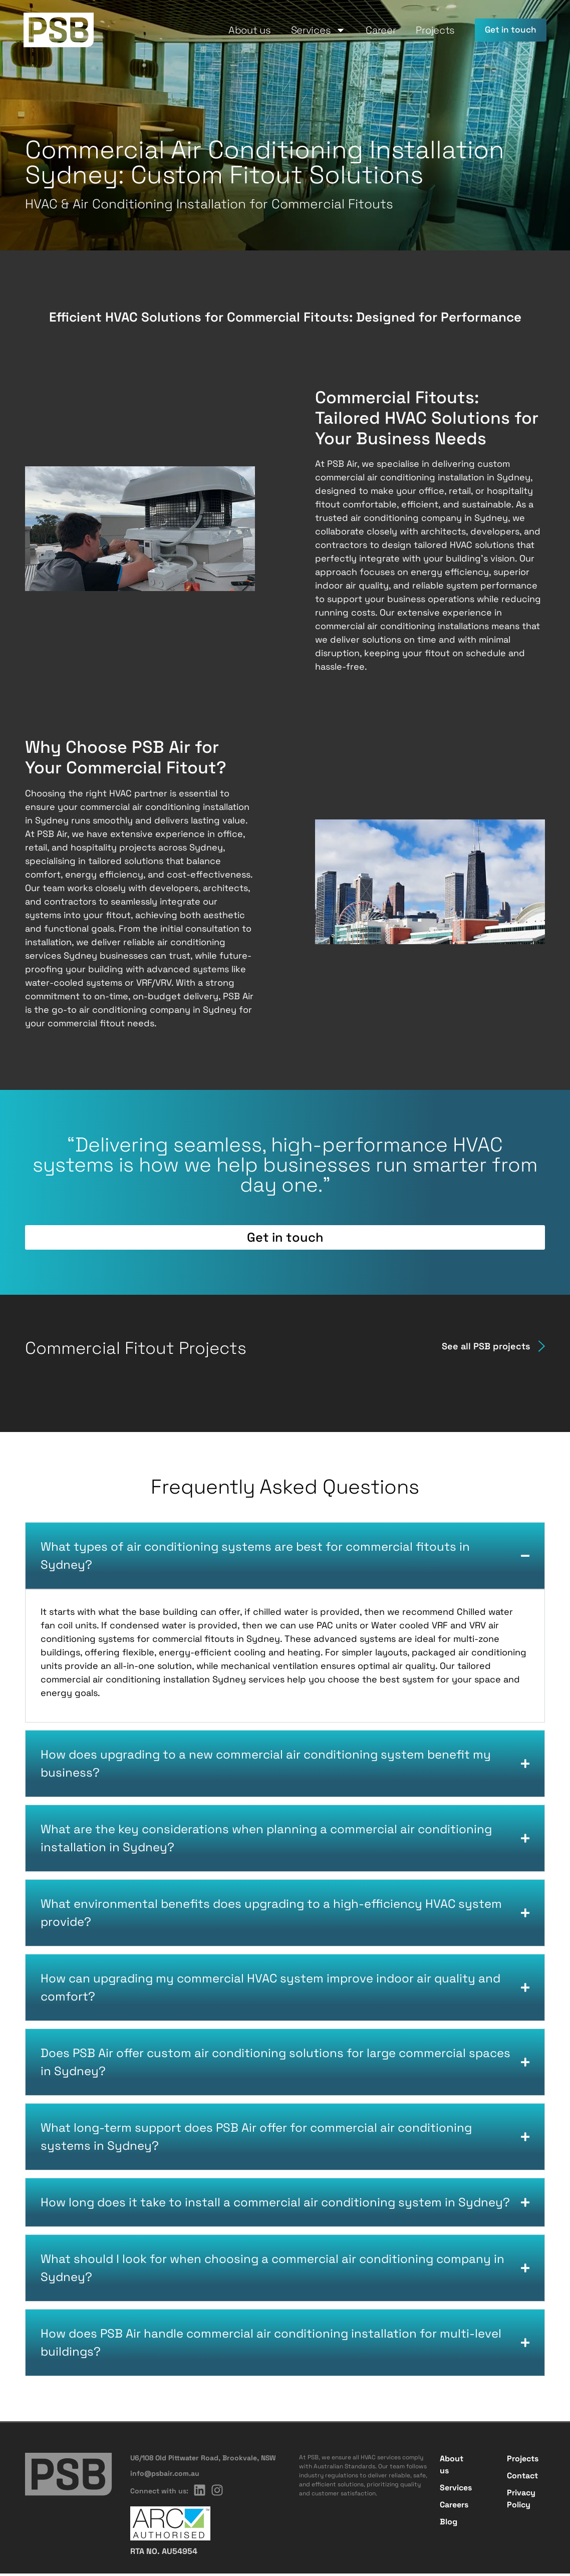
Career (372, 30)
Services (309, 30)
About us (240, 30)
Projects (426, 30)
